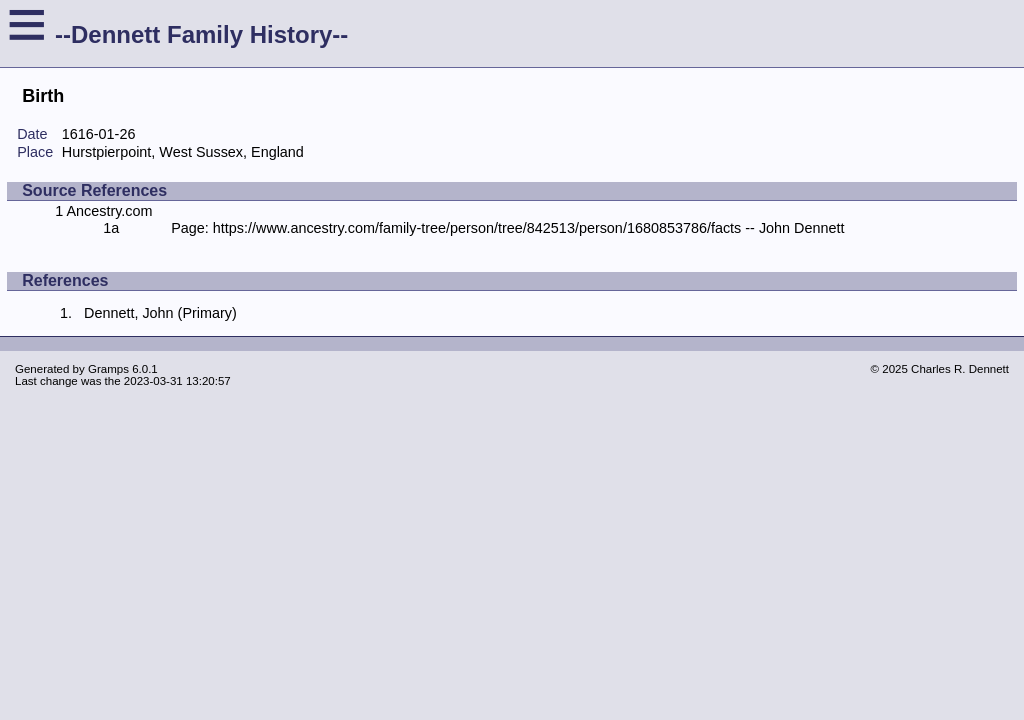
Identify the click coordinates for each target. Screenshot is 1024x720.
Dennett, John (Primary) (160, 313)
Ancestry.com (109, 211)
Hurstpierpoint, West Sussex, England (183, 152)
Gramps (108, 369)
